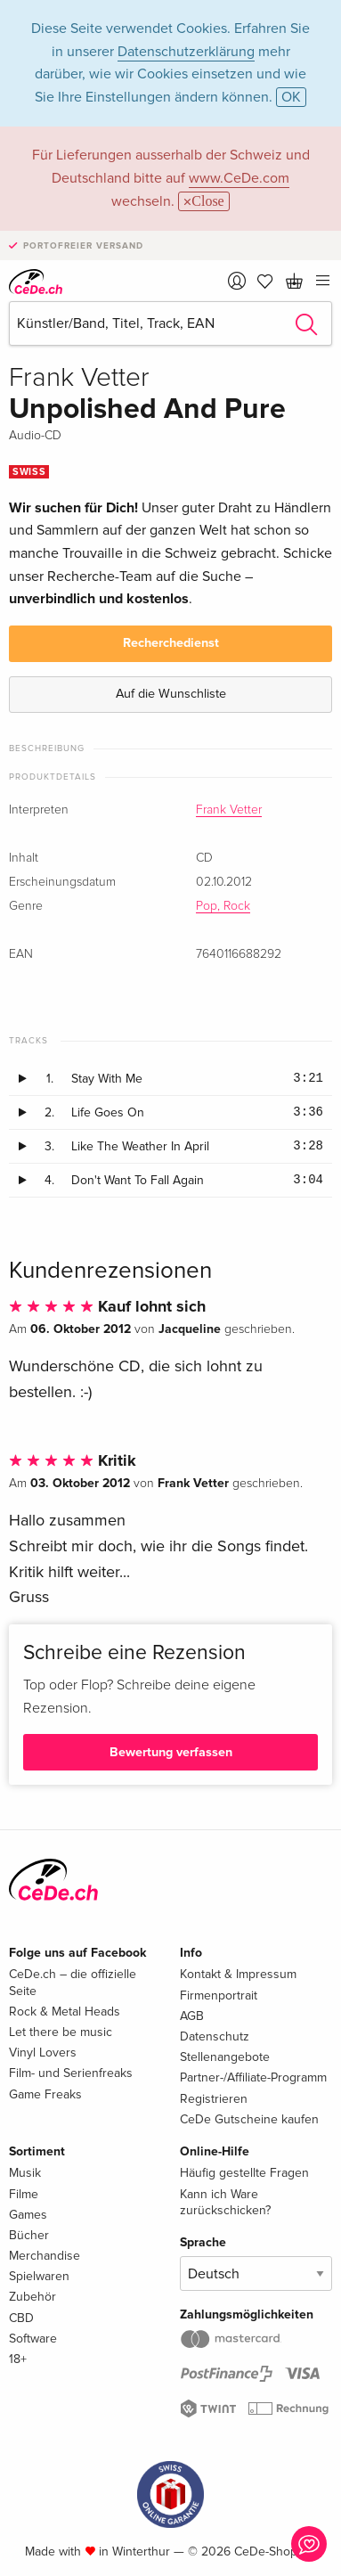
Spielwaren (39, 2276)
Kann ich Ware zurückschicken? (225, 2202)
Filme (23, 2194)
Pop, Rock (223, 906)
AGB (192, 2016)
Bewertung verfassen (171, 1752)
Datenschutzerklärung (186, 52)
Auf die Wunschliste (171, 693)
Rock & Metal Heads (64, 2011)
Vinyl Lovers (43, 2052)
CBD (21, 2318)
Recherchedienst (171, 642)
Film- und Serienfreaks (71, 2073)
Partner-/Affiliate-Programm (253, 2077)
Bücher (29, 2235)
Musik (25, 2172)
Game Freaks (45, 2094)
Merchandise (44, 2255)
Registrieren (214, 2098)
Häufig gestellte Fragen (244, 2172)
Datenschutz (214, 2036)
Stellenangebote (225, 2057)
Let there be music (60, 2032)
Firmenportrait (218, 1995)
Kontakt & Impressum (238, 1974)
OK (291, 97)
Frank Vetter (229, 810)
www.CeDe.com (239, 178)
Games (28, 2214)
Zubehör (32, 2296)
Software (33, 2338)
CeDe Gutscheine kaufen (249, 2119)
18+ (18, 2359)
